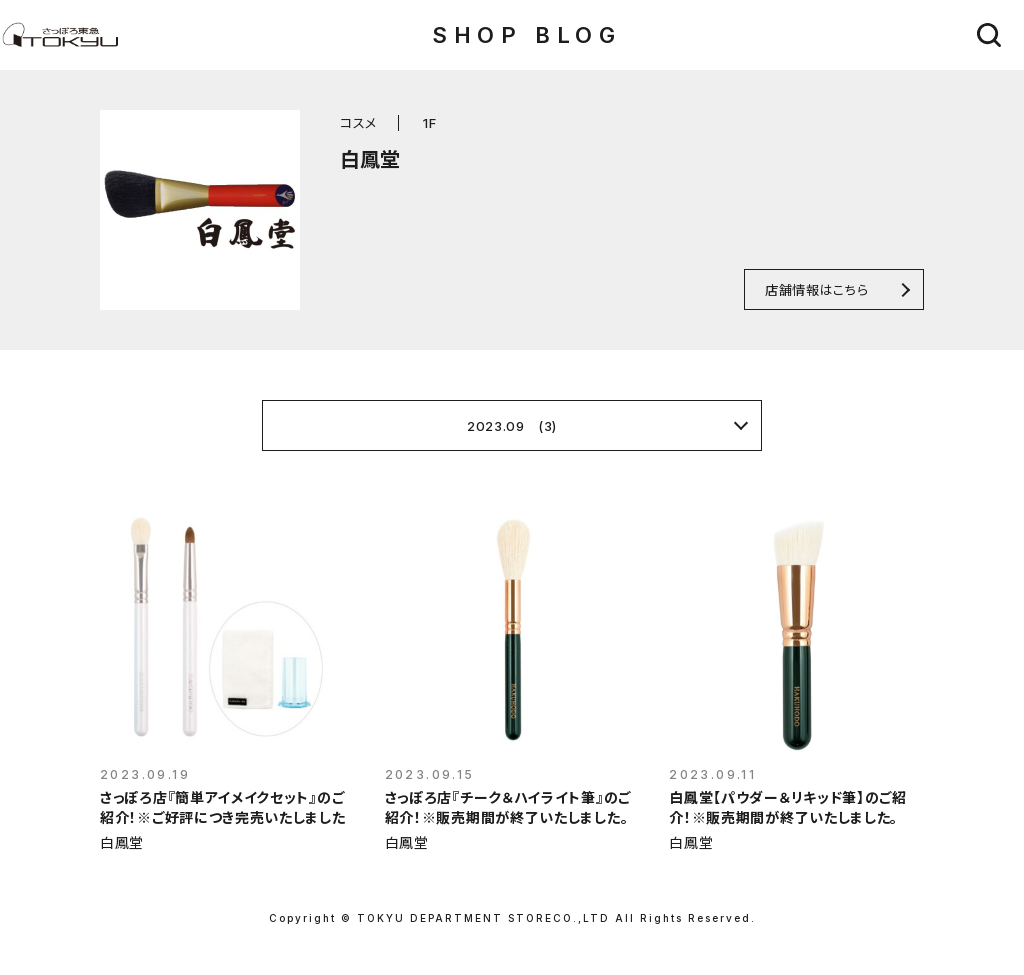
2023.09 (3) (512, 426)
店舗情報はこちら (816, 289)
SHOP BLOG (526, 35)
